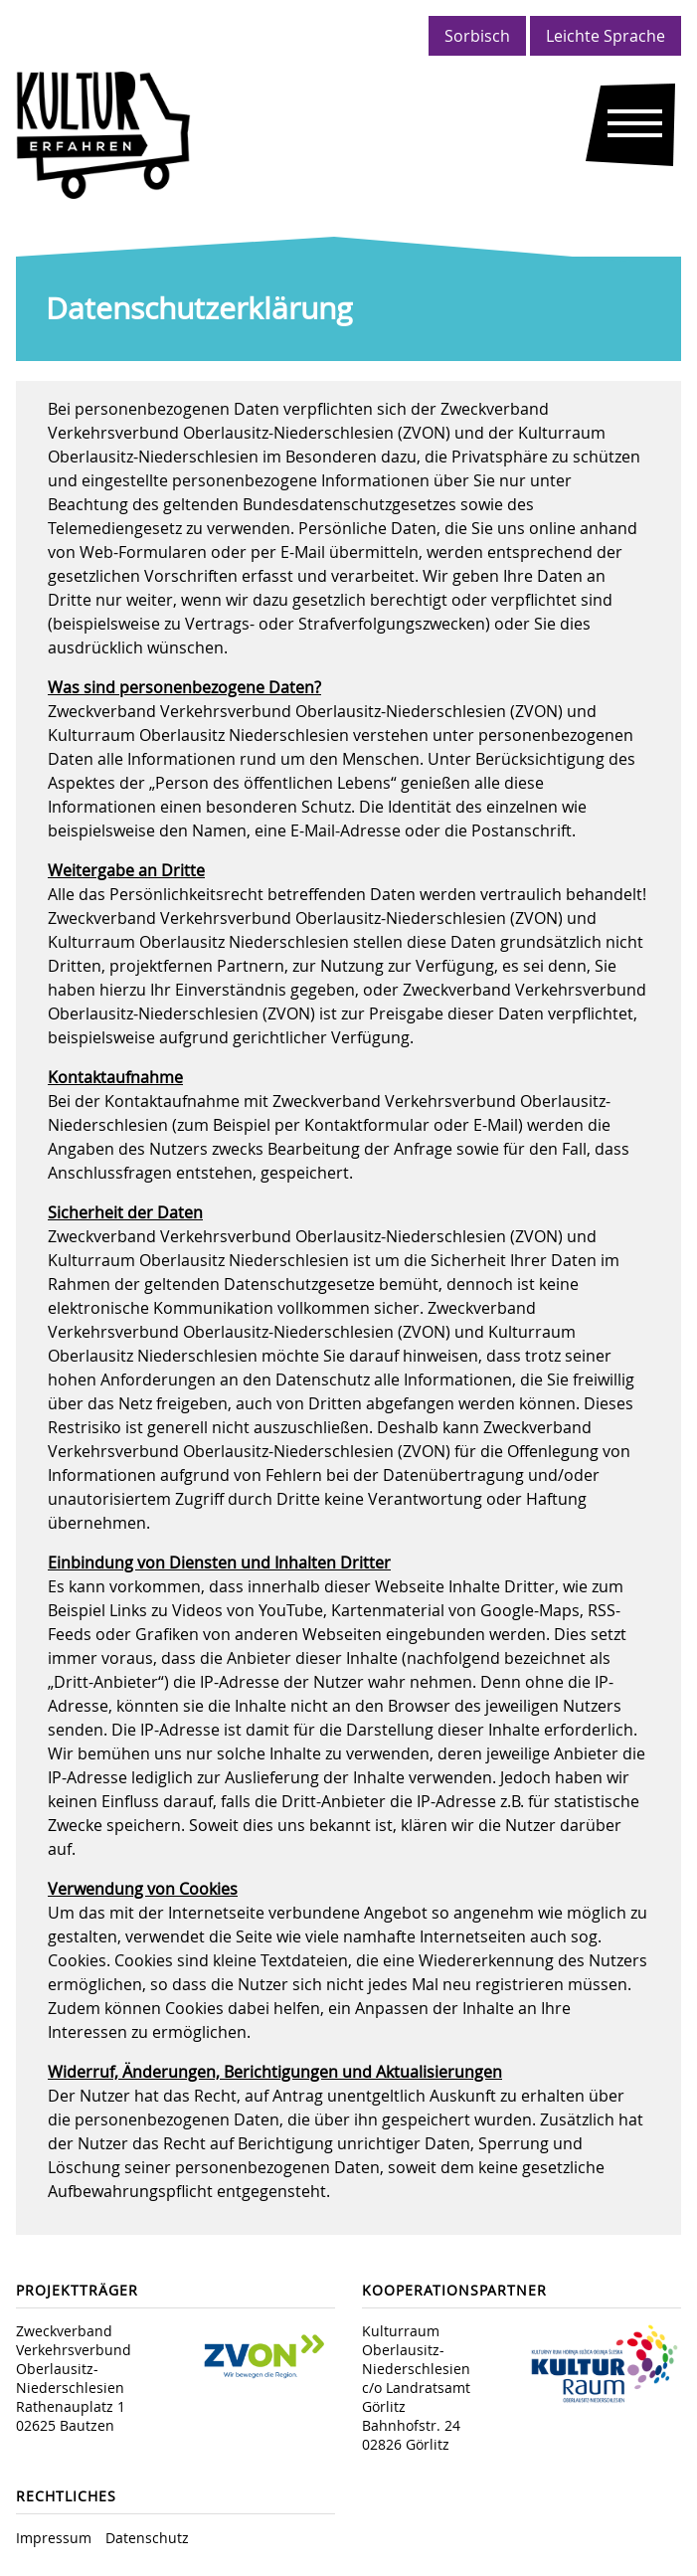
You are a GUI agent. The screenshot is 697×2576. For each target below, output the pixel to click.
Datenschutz (147, 2537)
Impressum (53, 2537)
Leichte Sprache (605, 36)
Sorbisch (477, 36)
